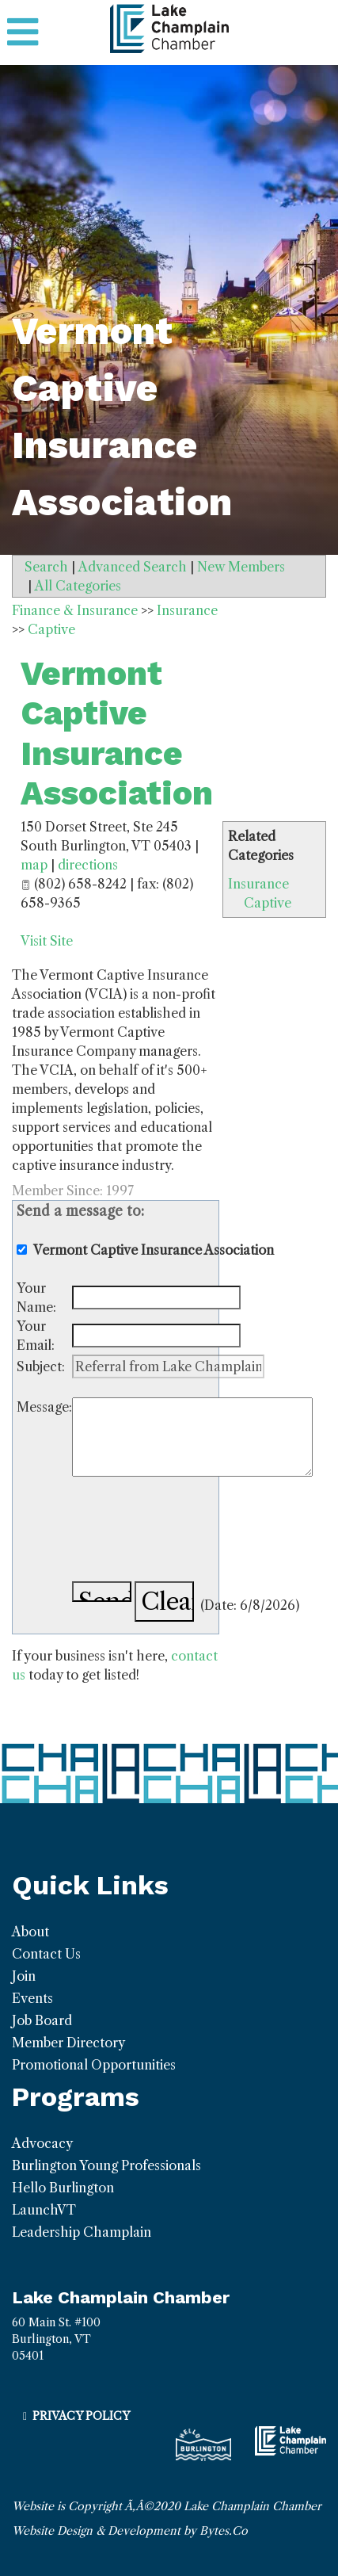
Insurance (258, 884)
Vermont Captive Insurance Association (117, 733)
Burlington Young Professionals (106, 2165)
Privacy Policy (81, 2416)
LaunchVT (44, 2210)
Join (24, 1976)
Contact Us (46, 1954)
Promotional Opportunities (94, 2065)
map (34, 865)
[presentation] (192, 1531)
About (30, 1932)
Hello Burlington (63, 2188)
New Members (241, 567)
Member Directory (68, 2042)
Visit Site (47, 941)
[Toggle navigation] (22, 32)
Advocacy (42, 2143)
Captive (267, 903)
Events (32, 1998)
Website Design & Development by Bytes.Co (130, 2531)
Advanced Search (132, 567)
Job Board (42, 2020)
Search (46, 567)
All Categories (78, 586)
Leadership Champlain (81, 2232)
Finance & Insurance (75, 610)
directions (88, 865)
